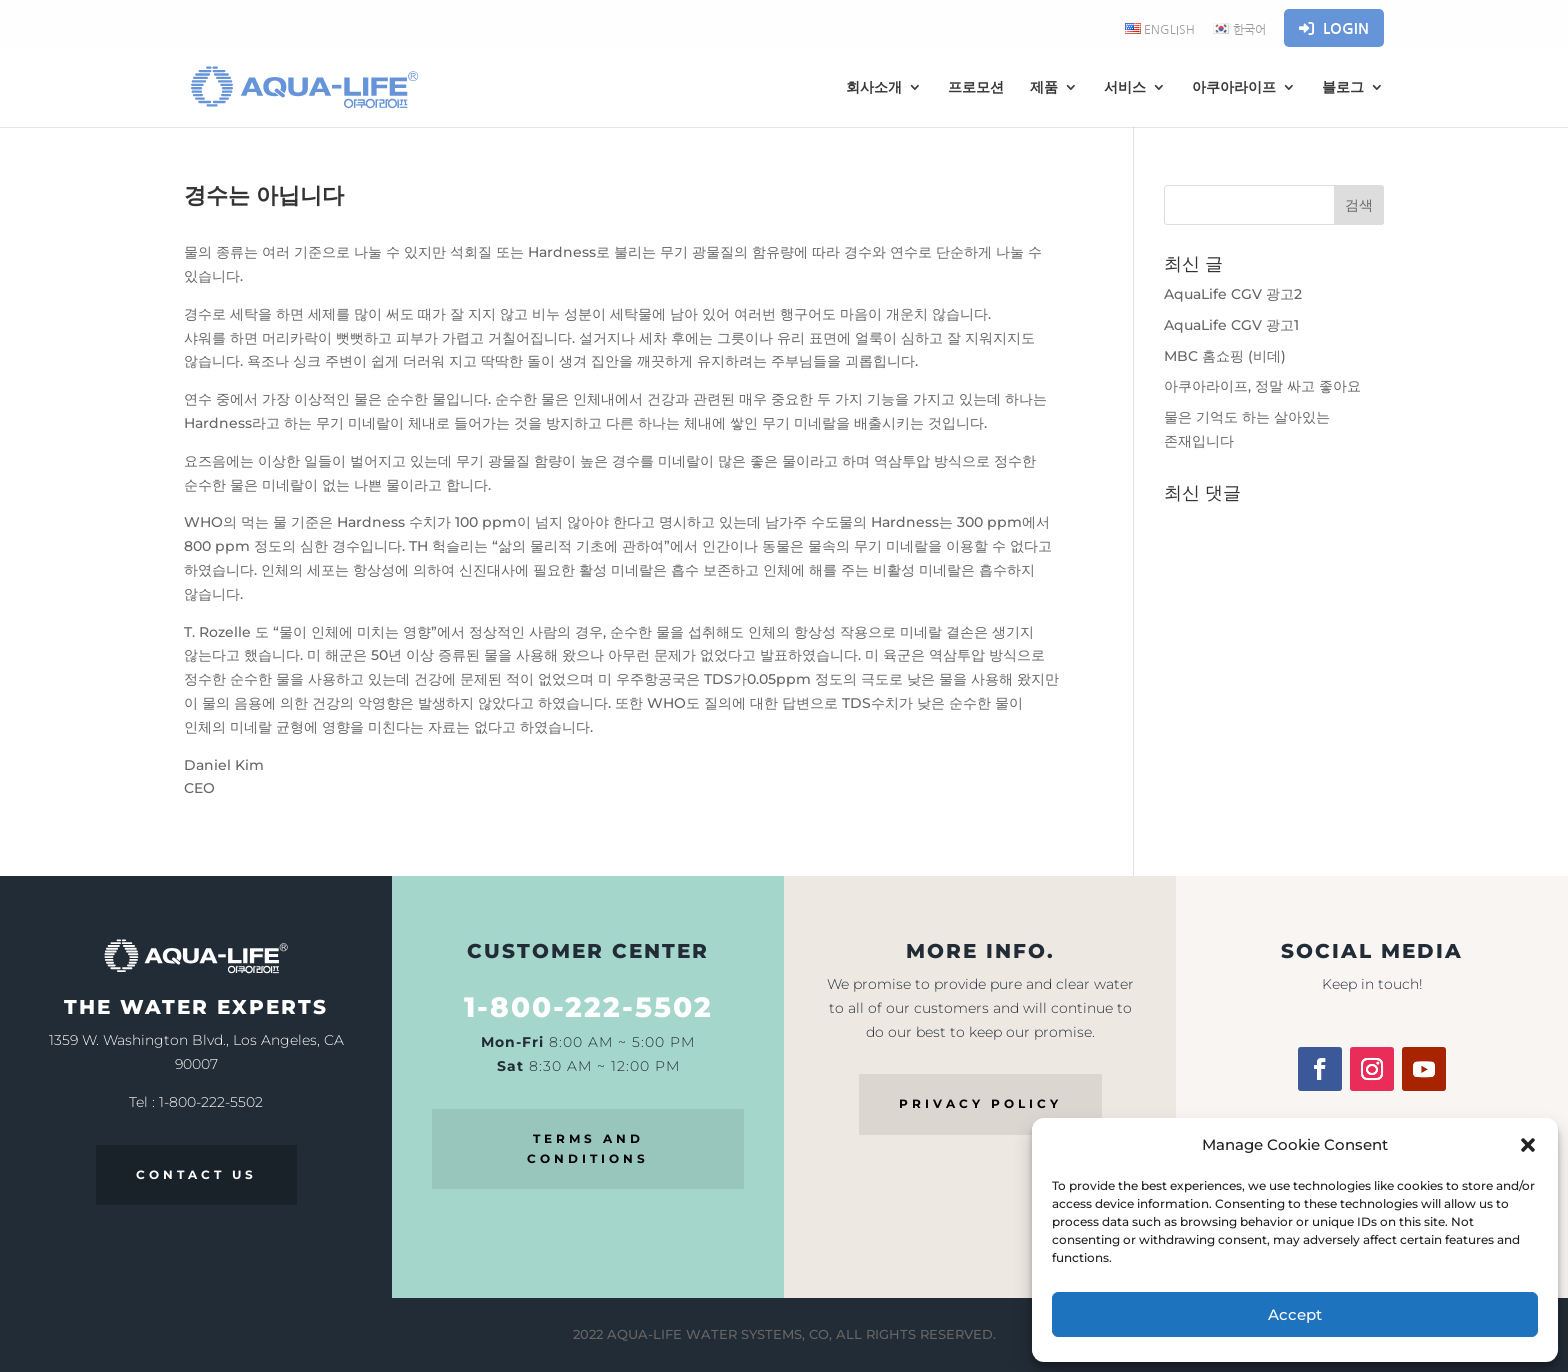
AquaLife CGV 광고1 (1231, 325)
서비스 (1125, 88)
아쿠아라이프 (1234, 88)
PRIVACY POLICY (980, 1103)
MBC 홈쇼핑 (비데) (1225, 356)
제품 (1044, 88)
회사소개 (874, 88)
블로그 (1343, 88)
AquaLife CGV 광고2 (1233, 294)
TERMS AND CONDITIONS (588, 1148)
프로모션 (976, 88)
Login (1334, 28)
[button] (1528, 1145)
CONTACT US (196, 1174)
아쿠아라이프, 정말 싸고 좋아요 (1262, 386)
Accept (1295, 1314)
